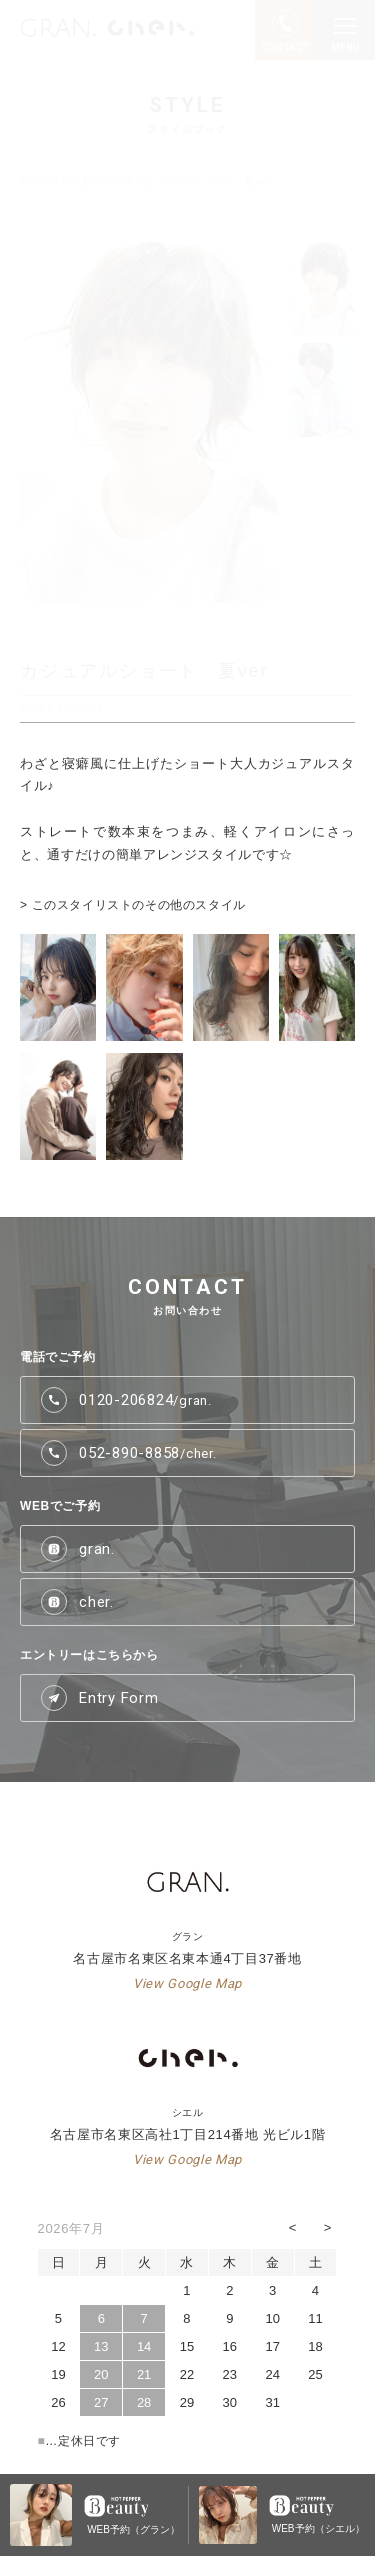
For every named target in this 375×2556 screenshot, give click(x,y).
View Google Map (187, 1983)
